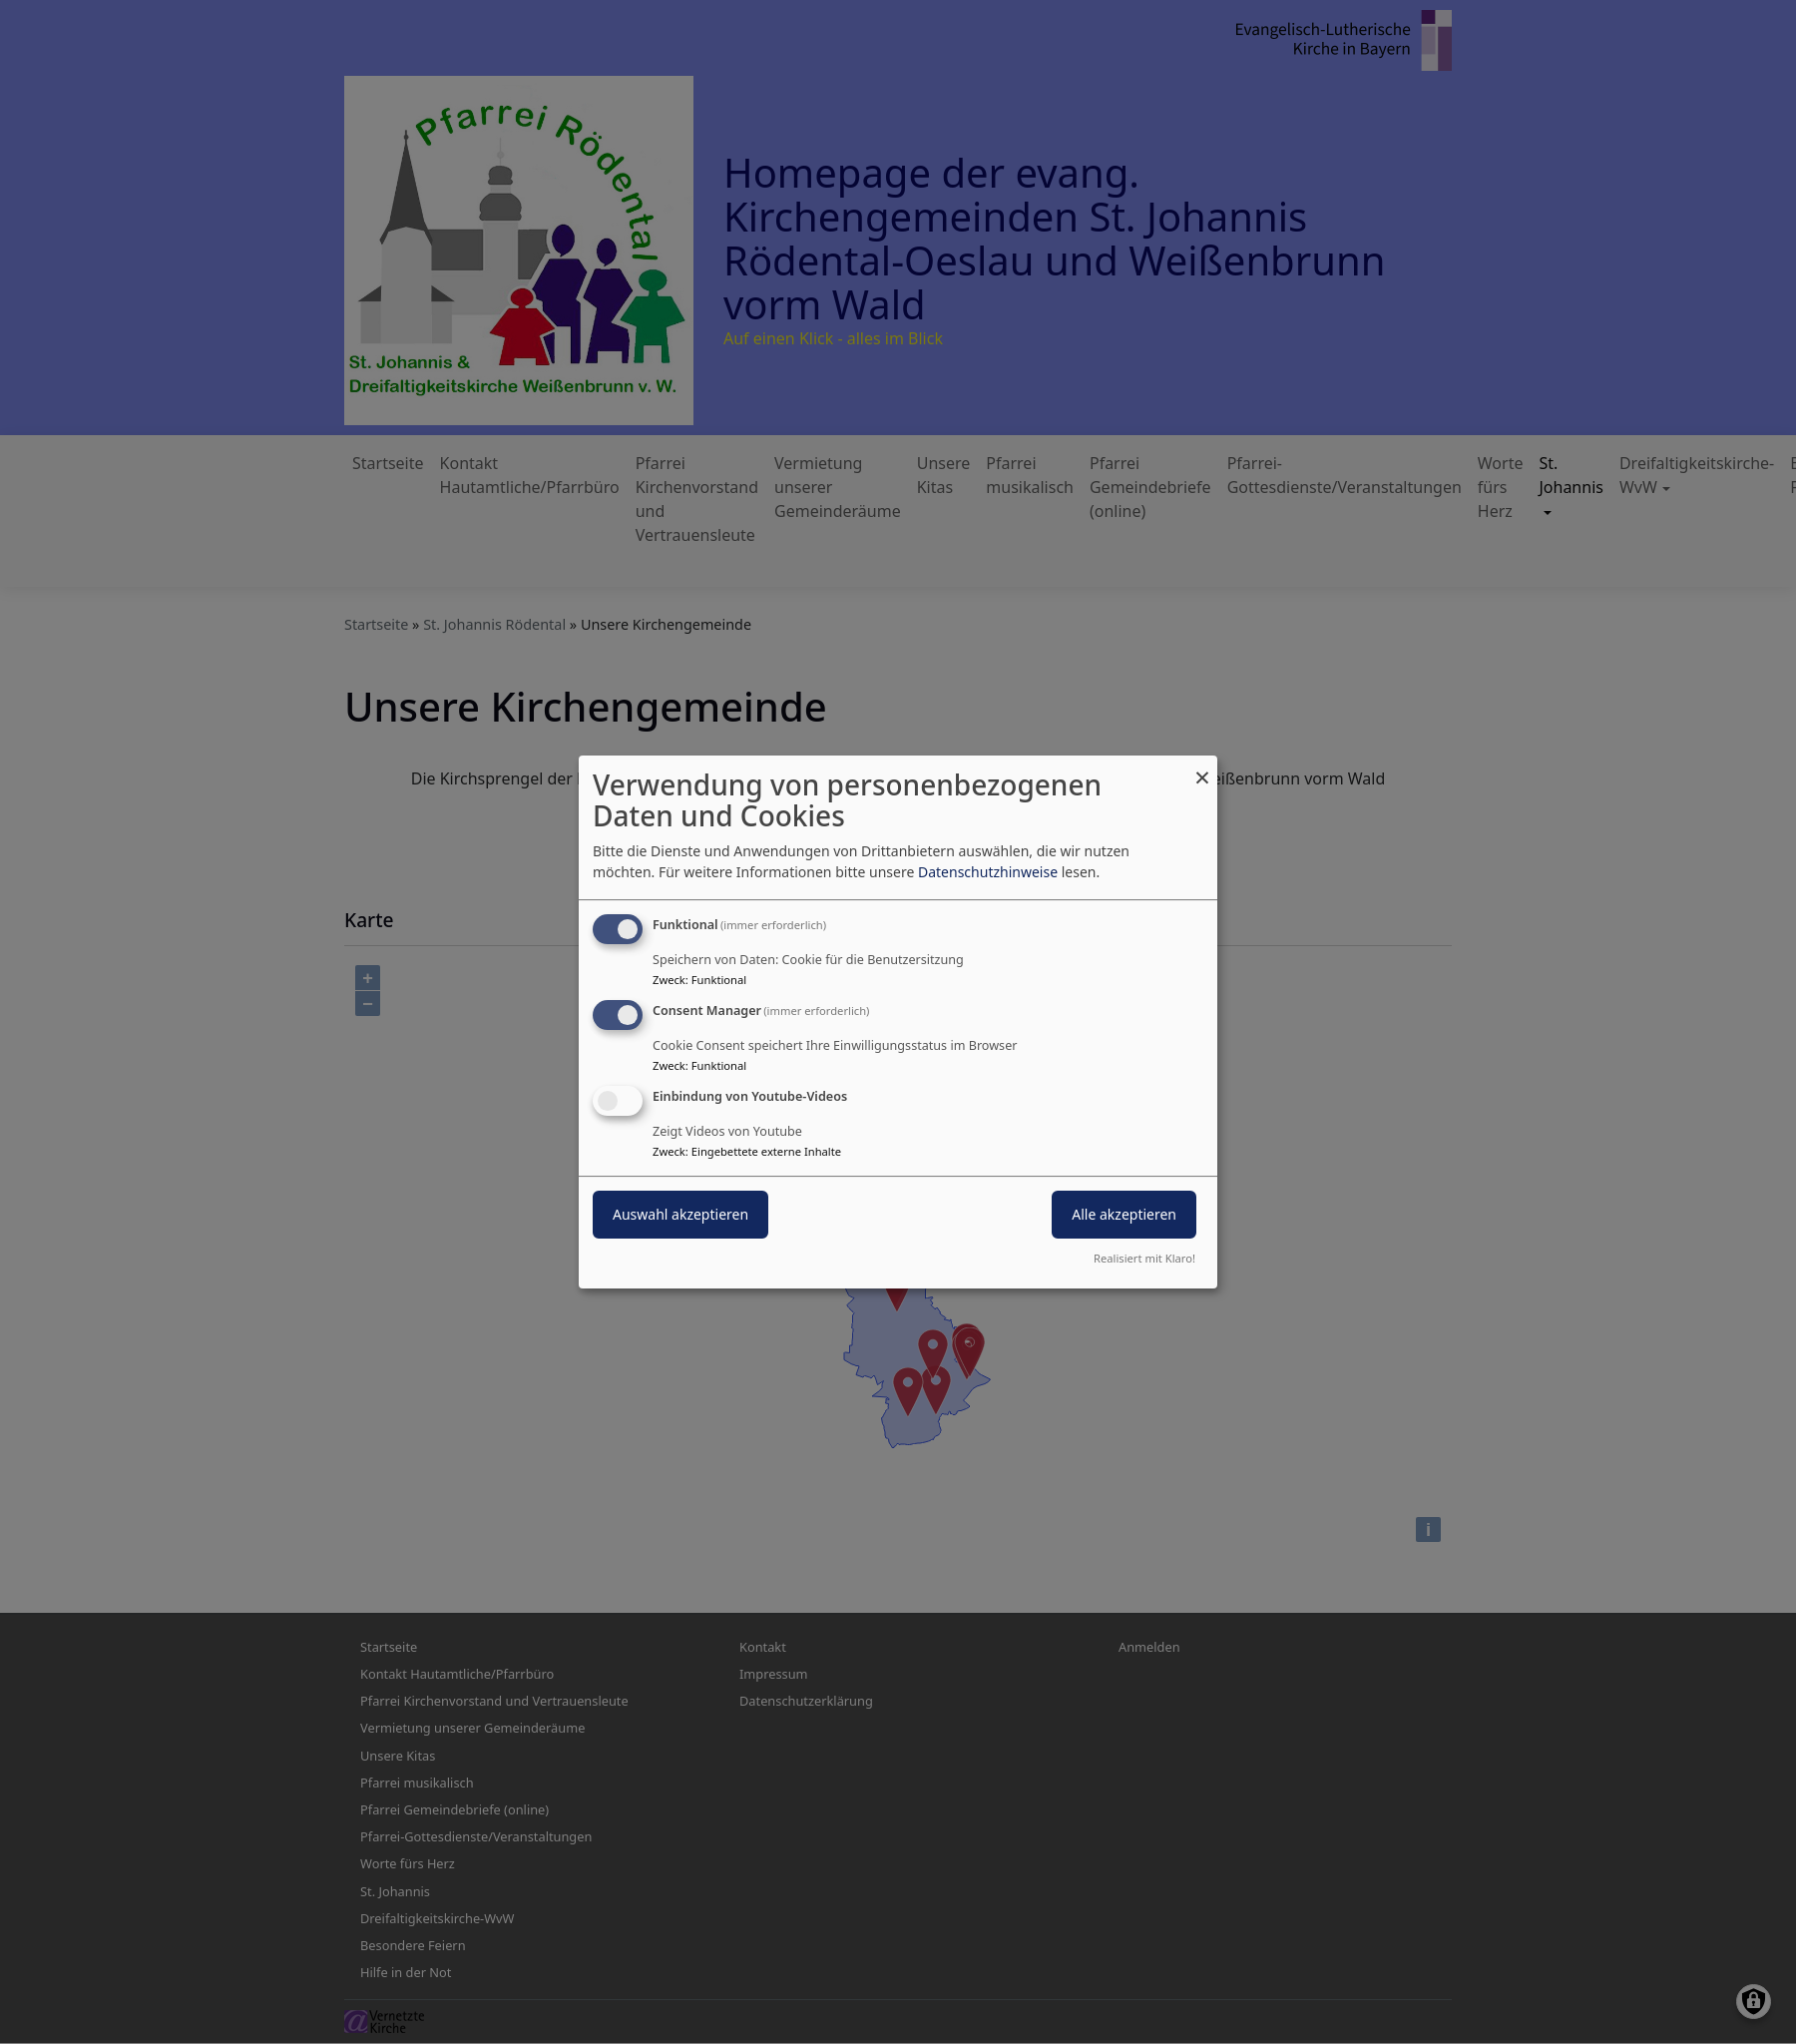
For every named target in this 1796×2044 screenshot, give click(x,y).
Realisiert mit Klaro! (1144, 1258)
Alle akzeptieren (1124, 1214)
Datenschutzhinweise (988, 871)
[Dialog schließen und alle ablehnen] (1202, 768)
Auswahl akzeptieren (680, 1214)
